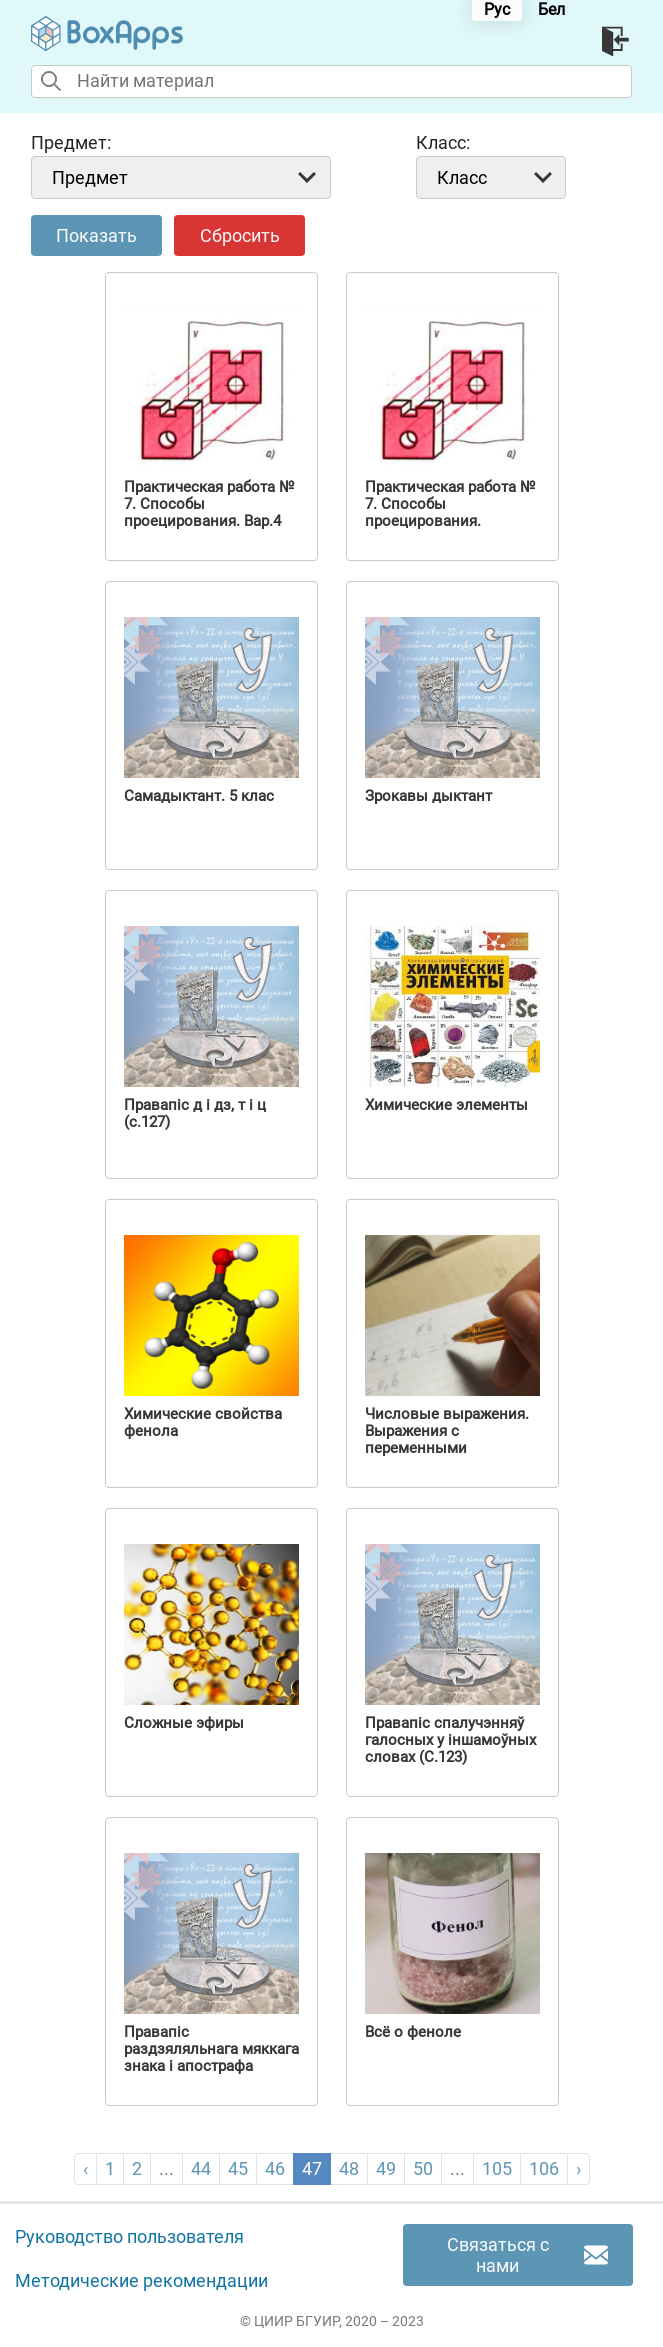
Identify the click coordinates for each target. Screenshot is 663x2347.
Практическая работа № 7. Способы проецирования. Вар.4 (209, 504)
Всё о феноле (413, 2032)
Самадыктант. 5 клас (199, 796)
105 (497, 2168)
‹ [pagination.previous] (85, 2168)
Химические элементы (446, 1105)
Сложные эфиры (184, 1723)
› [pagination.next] (578, 2168)
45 (238, 2168)
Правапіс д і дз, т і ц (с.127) (195, 1114)
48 (349, 2168)
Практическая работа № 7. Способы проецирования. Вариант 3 (450, 513)
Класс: (443, 142)
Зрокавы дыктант (428, 796)
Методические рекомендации (141, 2281)
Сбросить (240, 235)
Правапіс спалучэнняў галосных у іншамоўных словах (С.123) (450, 1740)
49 (386, 2168)
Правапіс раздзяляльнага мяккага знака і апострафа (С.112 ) (211, 2058)
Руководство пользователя (129, 2237)
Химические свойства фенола (203, 1423)
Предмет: (71, 142)
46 (275, 2168)
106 (544, 2168)
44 (201, 2168)
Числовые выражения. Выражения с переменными (447, 1431)
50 (423, 2168)
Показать (96, 235)
